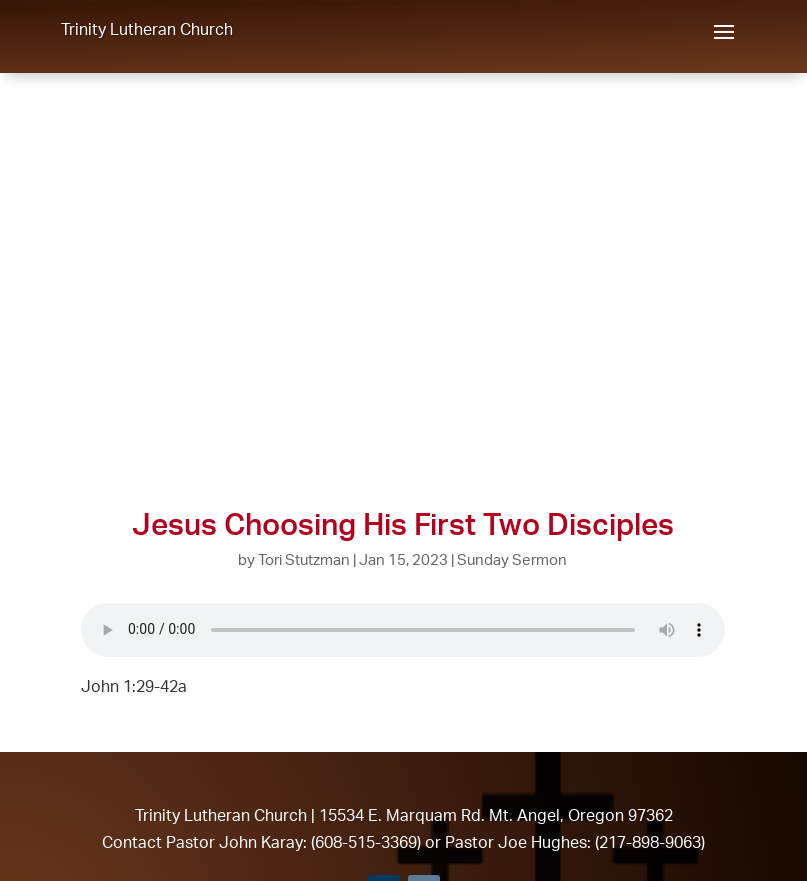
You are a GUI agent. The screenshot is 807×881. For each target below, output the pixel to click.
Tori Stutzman (304, 559)
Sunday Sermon (512, 559)
